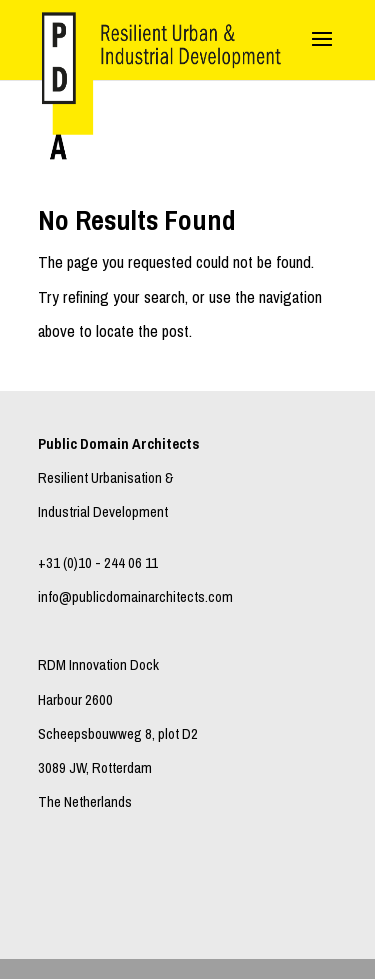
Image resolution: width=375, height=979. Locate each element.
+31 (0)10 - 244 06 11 (98, 563)
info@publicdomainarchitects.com (135, 597)
